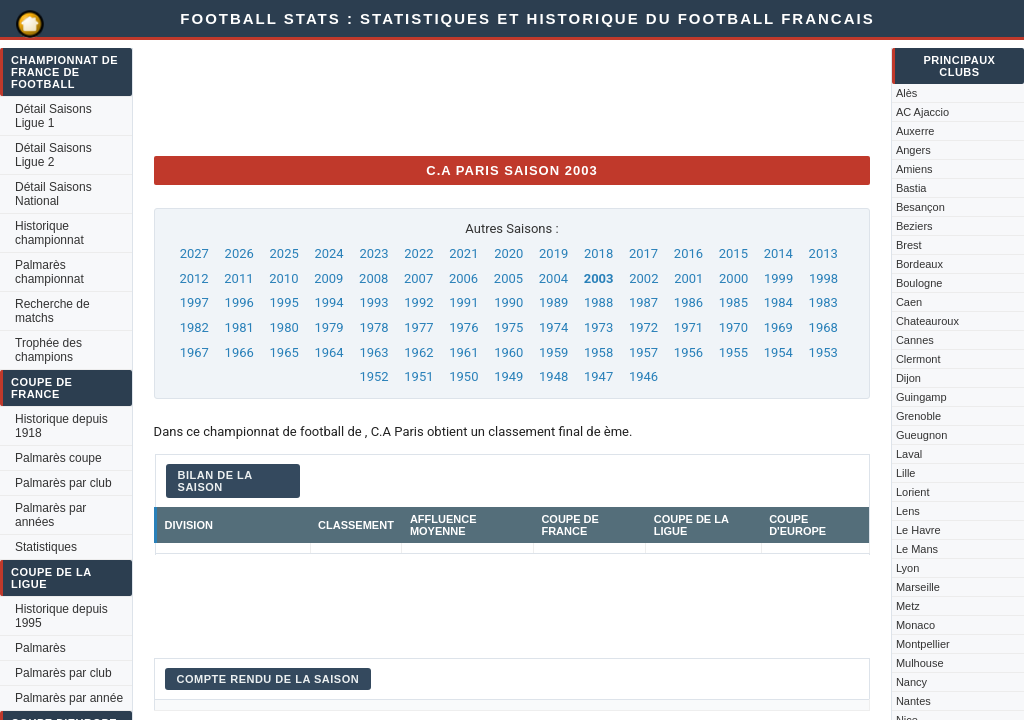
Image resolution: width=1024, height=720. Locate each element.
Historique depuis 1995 (61, 616)
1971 (688, 327)
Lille (906, 473)
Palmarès (40, 648)
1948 (553, 376)
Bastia (911, 188)
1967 (194, 352)
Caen (909, 302)
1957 (643, 352)
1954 (778, 352)
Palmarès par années (50, 515)
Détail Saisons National (53, 194)
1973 (598, 327)
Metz (908, 606)
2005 (508, 278)
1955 (733, 352)
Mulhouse (920, 663)
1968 (823, 327)
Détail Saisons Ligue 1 (53, 116)
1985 (733, 302)
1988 (598, 302)
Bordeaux (919, 264)
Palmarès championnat (49, 272)
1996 (239, 302)
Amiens (914, 169)
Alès (906, 93)
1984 (778, 302)
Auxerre (915, 131)
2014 (778, 253)
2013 (823, 253)
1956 (688, 352)
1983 (823, 302)
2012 (193, 278)
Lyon (907, 568)
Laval (909, 454)
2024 (328, 253)
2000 (733, 278)
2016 (688, 253)
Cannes (915, 340)
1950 (463, 376)
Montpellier (923, 644)
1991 (463, 302)
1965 (284, 352)
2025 (284, 253)
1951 (418, 376)
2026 (239, 253)
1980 (284, 327)
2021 (463, 253)
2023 (373, 253)
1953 (823, 352)
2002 (643, 278)
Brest (909, 245)
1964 (328, 352)
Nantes (913, 701)
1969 (778, 327)
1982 (194, 327)
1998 (823, 278)
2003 (599, 278)
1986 (688, 302)
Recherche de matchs (52, 311)
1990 (508, 302)
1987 (643, 302)
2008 (373, 278)
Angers (913, 150)
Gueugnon (921, 435)
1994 (328, 302)
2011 (238, 278)
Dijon (908, 378)
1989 (553, 302)
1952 (373, 376)
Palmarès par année (69, 698)
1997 (194, 302)
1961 (463, 352)
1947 (598, 376)
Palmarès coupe (58, 458)
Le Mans (917, 549)
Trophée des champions (48, 350)
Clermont (918, 359)
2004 (553, 278)
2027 (194, 253)
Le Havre (918, 530)
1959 (553, 352)
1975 (508, 327)
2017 (643, 253)
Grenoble (918, 416)
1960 (508, 352)
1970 (733, 327)
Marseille (918, 587)
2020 (508, 253)
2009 (328, 278)
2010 (283, 278)
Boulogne (919, 283)
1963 (373, 352)
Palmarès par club (63, 483)
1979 (328, 327)
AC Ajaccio (922, 112)
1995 (284, 302)
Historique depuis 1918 (61, 426)
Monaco (915, 625)
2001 (688, 278)
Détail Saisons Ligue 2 (53, 155)
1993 (373, 302)
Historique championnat (49, 233)
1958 (598, 352)
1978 (373, 327)
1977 (418, 327)
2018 (598, 253)
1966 (239, 352)
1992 (418, 302)
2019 (553, 253)
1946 (643, 376)
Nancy (911, 682)
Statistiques (46, 547)
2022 (418, 253)
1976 (463, 327)
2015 (733, 253)
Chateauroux (927, 321)
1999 (778, 278)
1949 (508, 376)
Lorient (913, 492)
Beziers (914, 226)
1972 (643, 327)
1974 (553, 327)
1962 (418, 352)
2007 (418, 278)
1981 (239, 327)
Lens (908, 511)
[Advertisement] (518, 95)
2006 (463, 278)
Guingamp (921, 397)
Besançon (920, 207)
